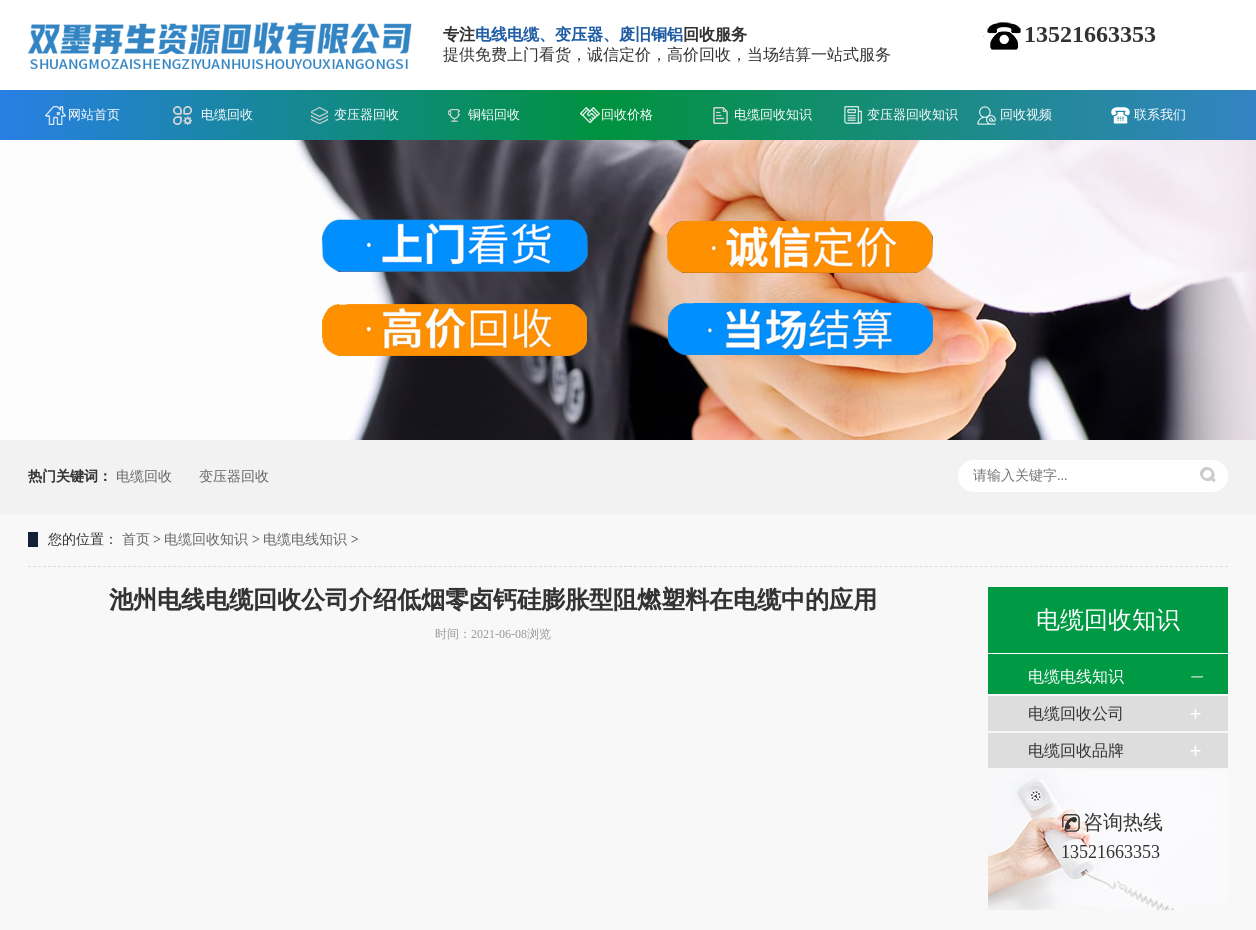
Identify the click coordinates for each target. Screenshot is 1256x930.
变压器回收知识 (912, 114)
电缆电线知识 (305, 539)
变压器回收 (366, 114)
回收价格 (627, 114)
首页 (136, 539)
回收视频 (1026, 114)
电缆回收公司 (1076, 713)
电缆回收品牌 (1076, 750)
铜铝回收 (494, 114)
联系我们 (1160, 114)
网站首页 (94, 114)
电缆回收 (227, 114)
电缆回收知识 (773, 114)
